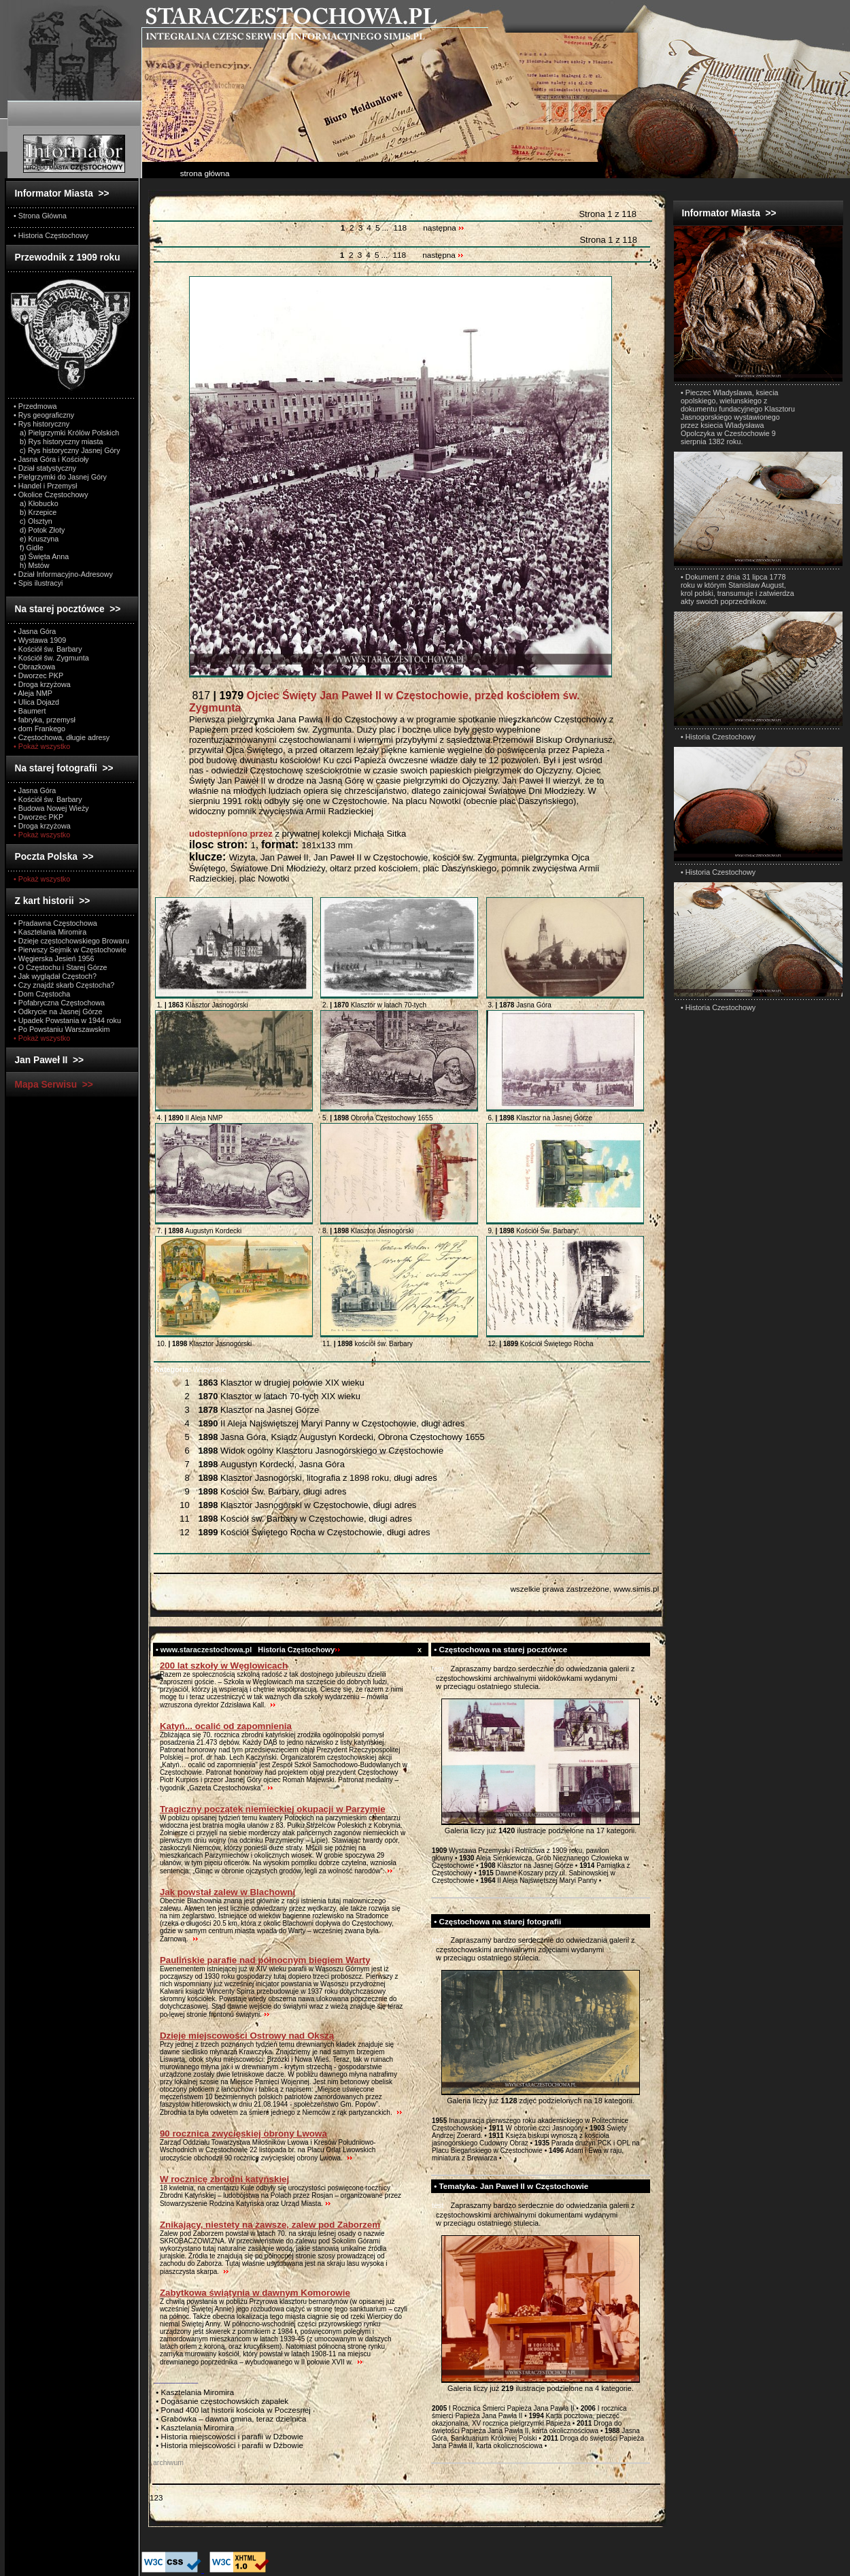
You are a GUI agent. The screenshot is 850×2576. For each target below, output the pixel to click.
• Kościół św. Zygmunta (51, 658)
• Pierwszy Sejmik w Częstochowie (70, 950)
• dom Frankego (39, 728)
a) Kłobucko (36, 503)
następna (443, 228)
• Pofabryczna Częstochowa (59, 1003)
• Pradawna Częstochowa (55, 923)
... (385, 228)
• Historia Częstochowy (51, 235)
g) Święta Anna (41, 556)
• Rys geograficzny (44, 415)
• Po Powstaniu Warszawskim (61, 1029)
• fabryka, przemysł (44, 720)
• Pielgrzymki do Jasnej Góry (60, 477)
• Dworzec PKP (38, 675)
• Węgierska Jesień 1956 (54, 958)
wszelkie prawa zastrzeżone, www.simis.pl (584, 1588)
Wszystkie (190, 1369)
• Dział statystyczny (45, 468)
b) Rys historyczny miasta (58, 441)
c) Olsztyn (33, 521)
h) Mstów (32, 565)
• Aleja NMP (33, 693)
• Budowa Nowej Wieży (51, 808)
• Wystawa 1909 (40, 640)
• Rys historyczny (41, 424)
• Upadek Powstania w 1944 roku (67, 1020)
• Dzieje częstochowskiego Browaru (71, 941)
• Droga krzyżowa (42, 684)
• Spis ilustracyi (38, 583)
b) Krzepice (35, 512)
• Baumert (30, 711)
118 (400, 228)
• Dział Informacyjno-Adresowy (63, 574)
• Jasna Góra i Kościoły (51, 459)
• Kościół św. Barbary (48, 649)
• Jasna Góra (35, 631)
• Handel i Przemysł (45, 486)
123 (156, 2497)
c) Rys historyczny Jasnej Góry (67, 450)
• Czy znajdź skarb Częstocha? (64, 985)
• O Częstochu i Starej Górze (60, 967)
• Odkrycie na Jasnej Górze (58, 1011)
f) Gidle (29, 547)
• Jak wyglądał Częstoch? (55, 976)
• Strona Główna (40, 216)
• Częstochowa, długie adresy (61, 737)
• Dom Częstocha (42, 994)
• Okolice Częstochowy (51, 494)
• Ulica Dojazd (36, 702)
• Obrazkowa (34, 667)
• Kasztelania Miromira (50, 932)
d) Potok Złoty (39, 530)
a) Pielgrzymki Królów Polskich (66, 433)
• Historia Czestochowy (718, 737)
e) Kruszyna (36, 539)
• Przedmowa (35, 406)
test (438, 1669)
